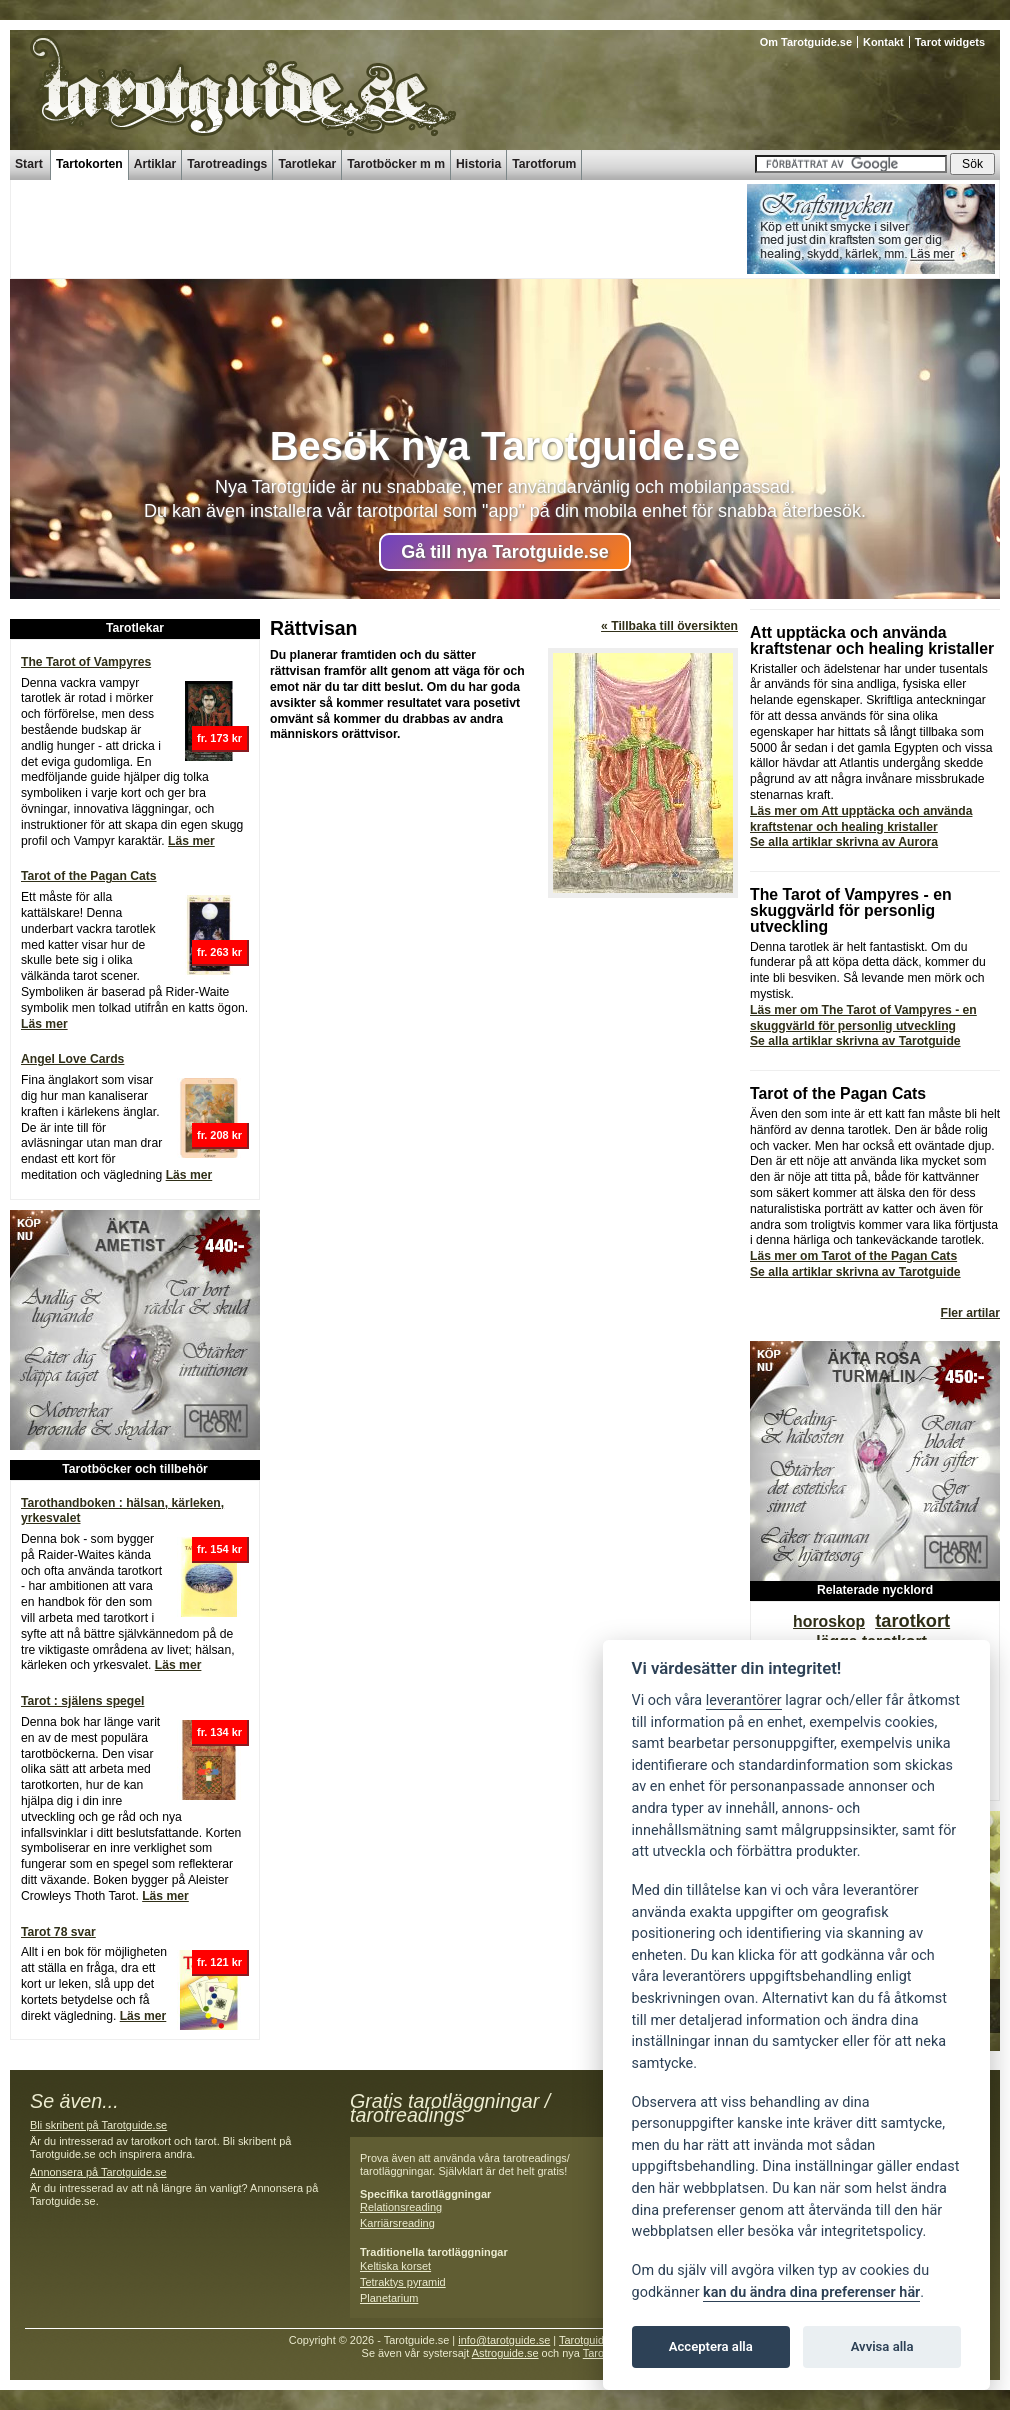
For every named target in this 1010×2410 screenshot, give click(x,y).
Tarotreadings (227, 164)
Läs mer (191, 841)
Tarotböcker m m (396, 164)
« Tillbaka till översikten (669, 626)
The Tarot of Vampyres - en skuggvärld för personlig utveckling (851, 910)
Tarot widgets (950, 42)
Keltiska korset (395, 2266)
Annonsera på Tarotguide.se (98, 2172)
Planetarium (389, 2298)
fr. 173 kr (219, 738)
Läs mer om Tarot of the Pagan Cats (853, 1256)
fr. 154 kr (219, 1549)
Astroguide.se (505, 2353)
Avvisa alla (882, 2346)
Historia (478, 164)
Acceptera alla (711, 2346)
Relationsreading (401, 2207)
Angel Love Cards (72, 1059)
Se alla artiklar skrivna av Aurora (844, 842)
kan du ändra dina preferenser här (811, 2292)
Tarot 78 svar (58, 1932)
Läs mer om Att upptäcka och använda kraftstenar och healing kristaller (861, 819)
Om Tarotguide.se (806, 42)
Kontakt (883, 42)
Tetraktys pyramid (403, 2282)
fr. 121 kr (219, 1962)
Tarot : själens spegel (82, 1701)
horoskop (829, 1621)
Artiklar (155, 164)
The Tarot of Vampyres (86, 662)
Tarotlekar (307, 164)
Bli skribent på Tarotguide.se (98, 2125)
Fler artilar (970, 1313)
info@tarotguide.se (504, 2340)
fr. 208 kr (219, 1135)
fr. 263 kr (219, 952)
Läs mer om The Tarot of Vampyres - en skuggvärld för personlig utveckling (863, 1018)
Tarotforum (544, 164)
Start (29, 164)
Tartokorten (89, 164)
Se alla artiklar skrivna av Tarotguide (855, 1041)
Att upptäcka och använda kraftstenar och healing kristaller (872, 640)
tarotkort (912, 1620)
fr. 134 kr (219, 1732)
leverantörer (744, 1700)
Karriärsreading (397, 2223)
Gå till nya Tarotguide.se (505, 552)
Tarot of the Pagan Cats (89, 876)
